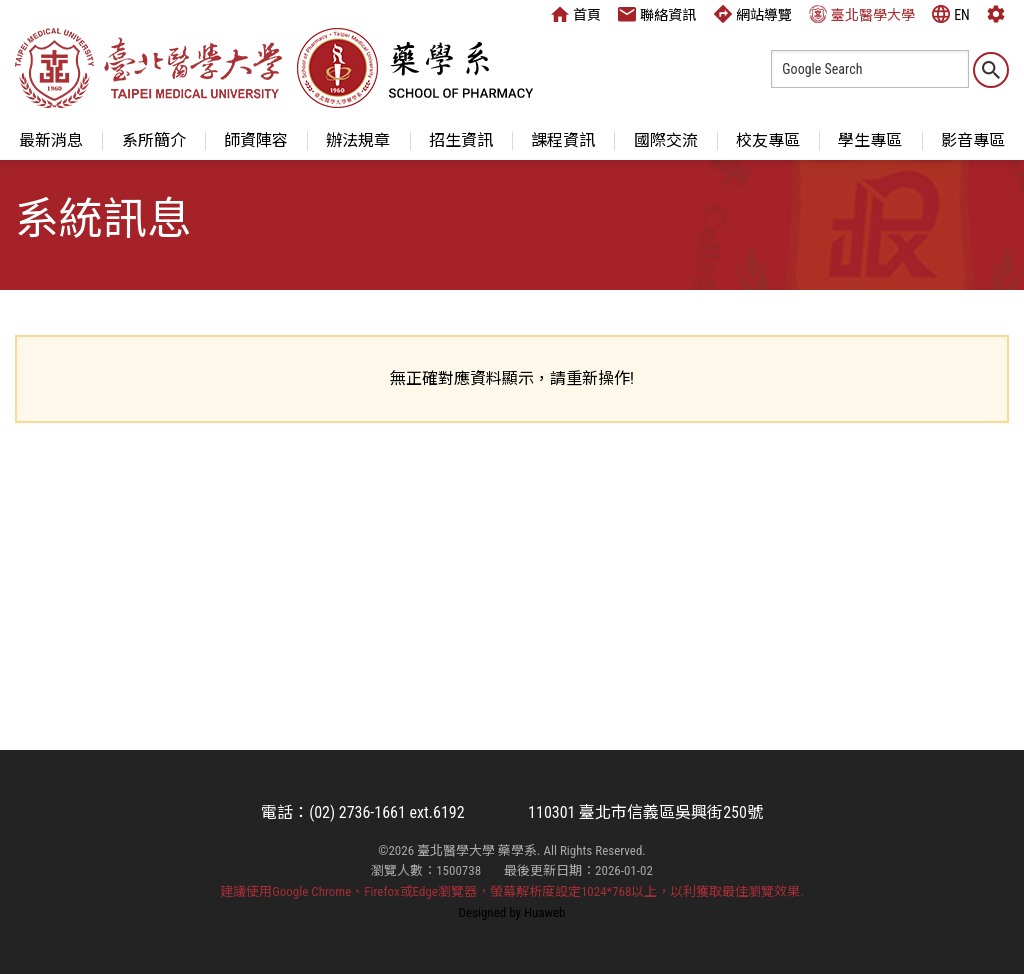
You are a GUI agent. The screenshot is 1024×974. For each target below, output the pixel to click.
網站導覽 (753, 14)
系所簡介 (154, 140)
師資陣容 (256, 140)
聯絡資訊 (657, 14)
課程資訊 (563, 140)
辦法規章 (358, 140)
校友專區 (768, 140)
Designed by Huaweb (512, 912)
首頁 (576, 14)
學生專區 (870, 140)
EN (951, 14)
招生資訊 (461, 140)
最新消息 (51, 140)
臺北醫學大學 (862, 14)
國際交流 (666, 140)
